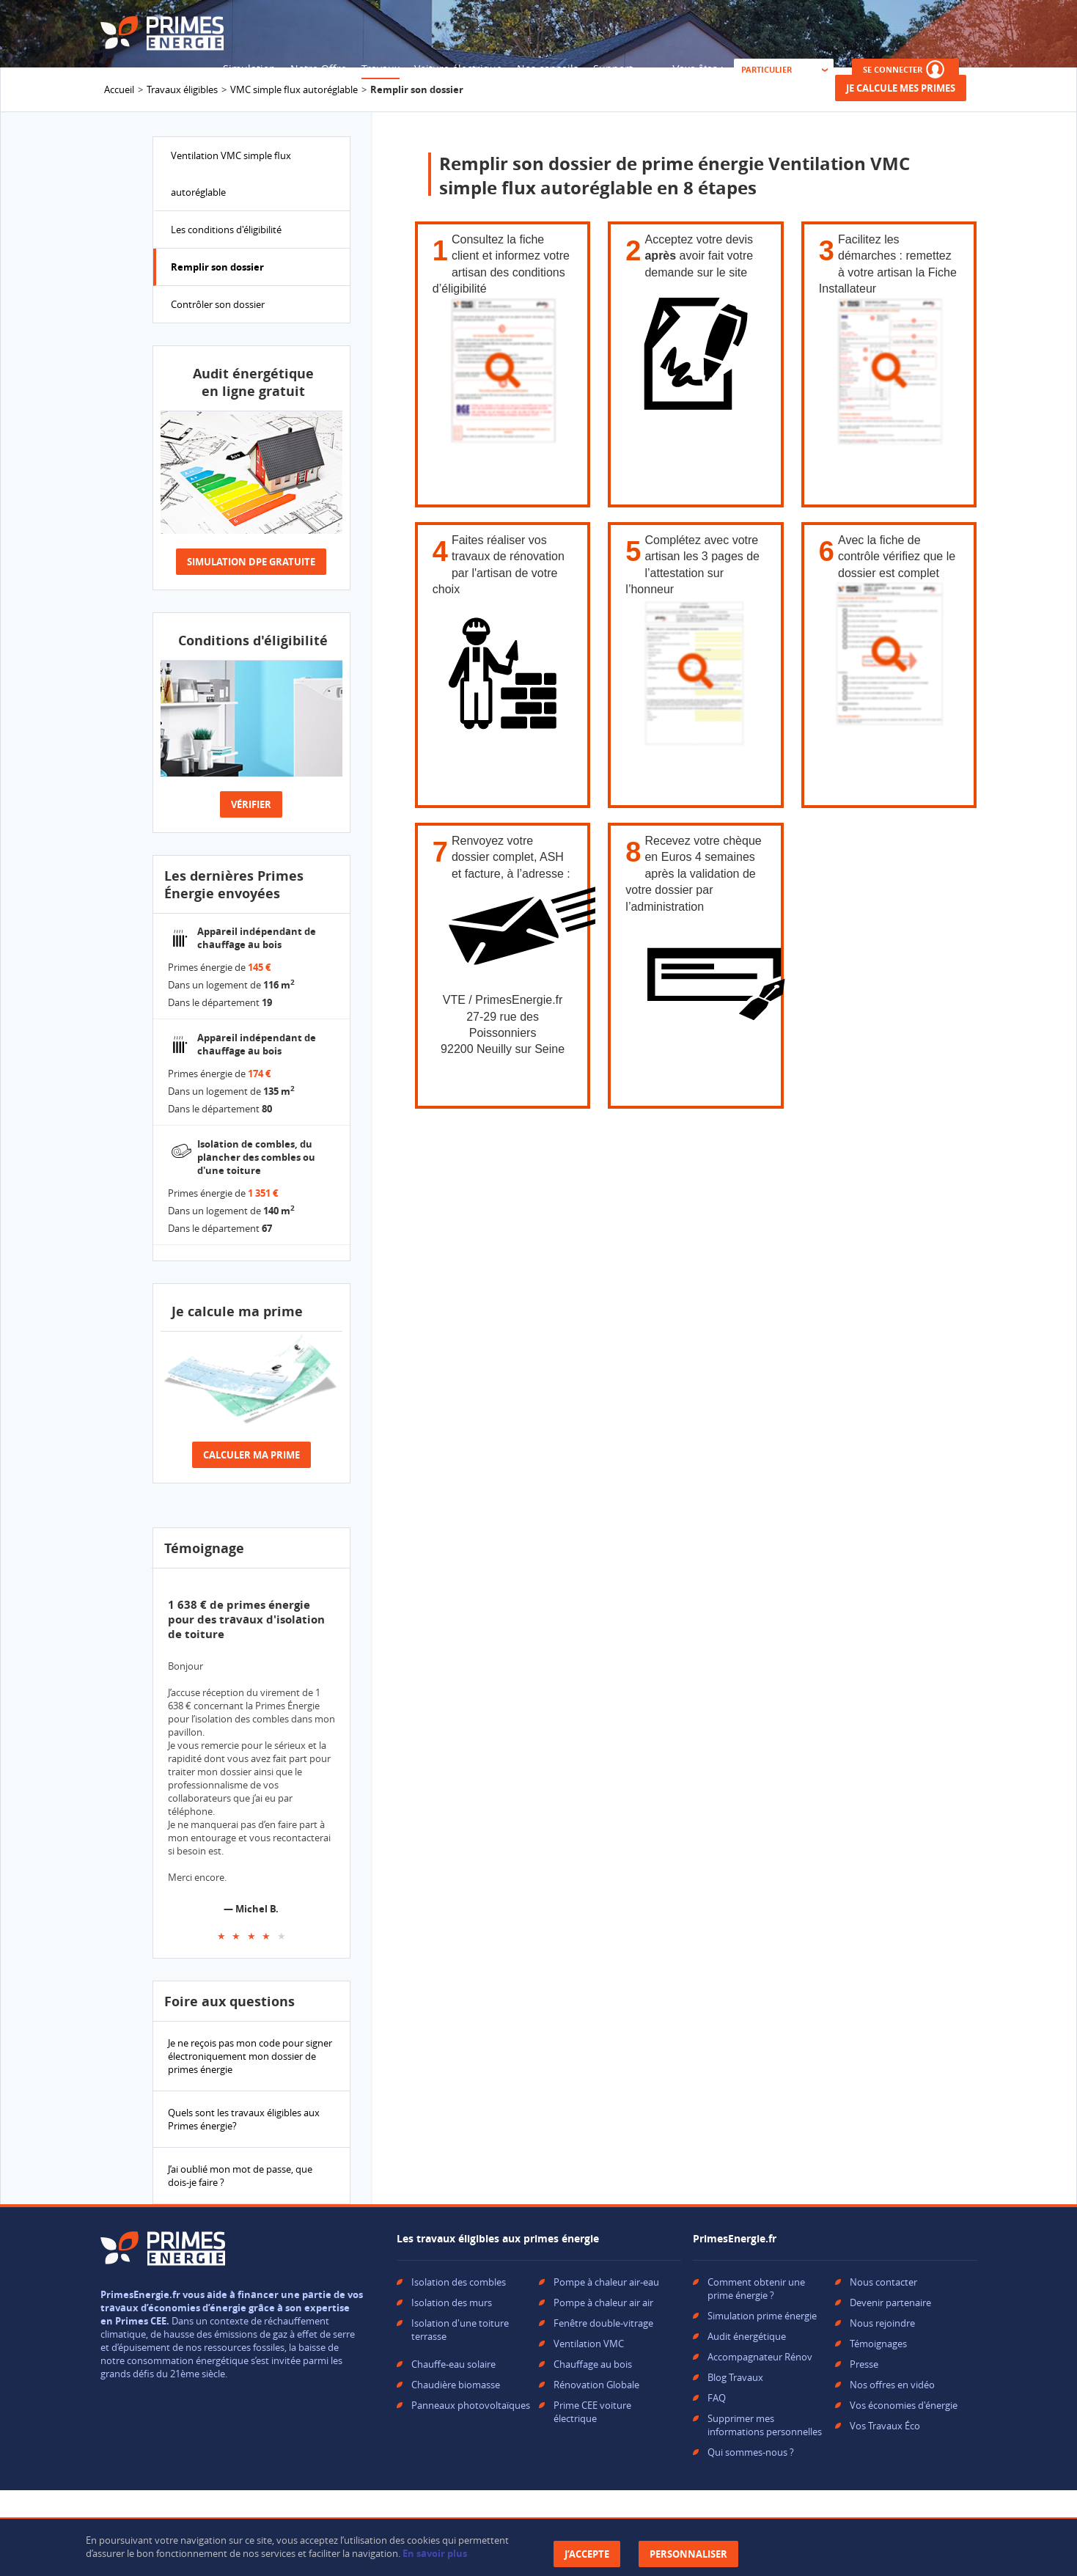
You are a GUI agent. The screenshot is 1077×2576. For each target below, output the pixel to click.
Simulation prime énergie (762, 2315)
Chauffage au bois (593, 2364)
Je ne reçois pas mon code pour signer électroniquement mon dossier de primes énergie (250, 2056)
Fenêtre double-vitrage (603, 2323)
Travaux (380, 69)
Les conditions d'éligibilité (226, 229)
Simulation (249, 69)
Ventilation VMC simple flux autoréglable (231, 174)
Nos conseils (547, 69)
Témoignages (878, 2343)
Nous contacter (883, 2282)
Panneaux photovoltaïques (470, 2405)
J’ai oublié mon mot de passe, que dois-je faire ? (240, 2175)
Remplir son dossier (217, 267)
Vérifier (251, 804)
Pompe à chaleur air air (603, 2302)
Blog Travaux (735, 2377)
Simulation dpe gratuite (251, 561)
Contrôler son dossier (218, 304)
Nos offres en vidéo (892, 2384)
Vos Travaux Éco (885, 2425)
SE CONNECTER (905, 69)
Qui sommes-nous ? (750, 2452)
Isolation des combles (458, 2282)
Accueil (119, 89)
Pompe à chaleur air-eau (606, 2282)
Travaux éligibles (182, 89)
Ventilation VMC (589, 2343)
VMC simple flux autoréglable (294, 89)
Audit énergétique (746, 2336)
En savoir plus (435, 2553)
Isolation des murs (451, 2302)
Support (613, 69)
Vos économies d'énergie (903, 2405)
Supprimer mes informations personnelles (764, 2425)
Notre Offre (318, 69)
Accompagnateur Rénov (759, 2356)
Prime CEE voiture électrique (592, 2412)
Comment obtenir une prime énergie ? (756, 2288)
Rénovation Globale (596, 2384)
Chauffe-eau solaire (453, 2364)
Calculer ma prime (251, 1454)
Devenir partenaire (890, 2302)
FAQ (716, 2397)
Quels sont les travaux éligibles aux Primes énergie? (244, 2119)
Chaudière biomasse (455, 2384)
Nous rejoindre (882, 2323)
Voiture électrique (458, 69)
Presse (864, 2364)
